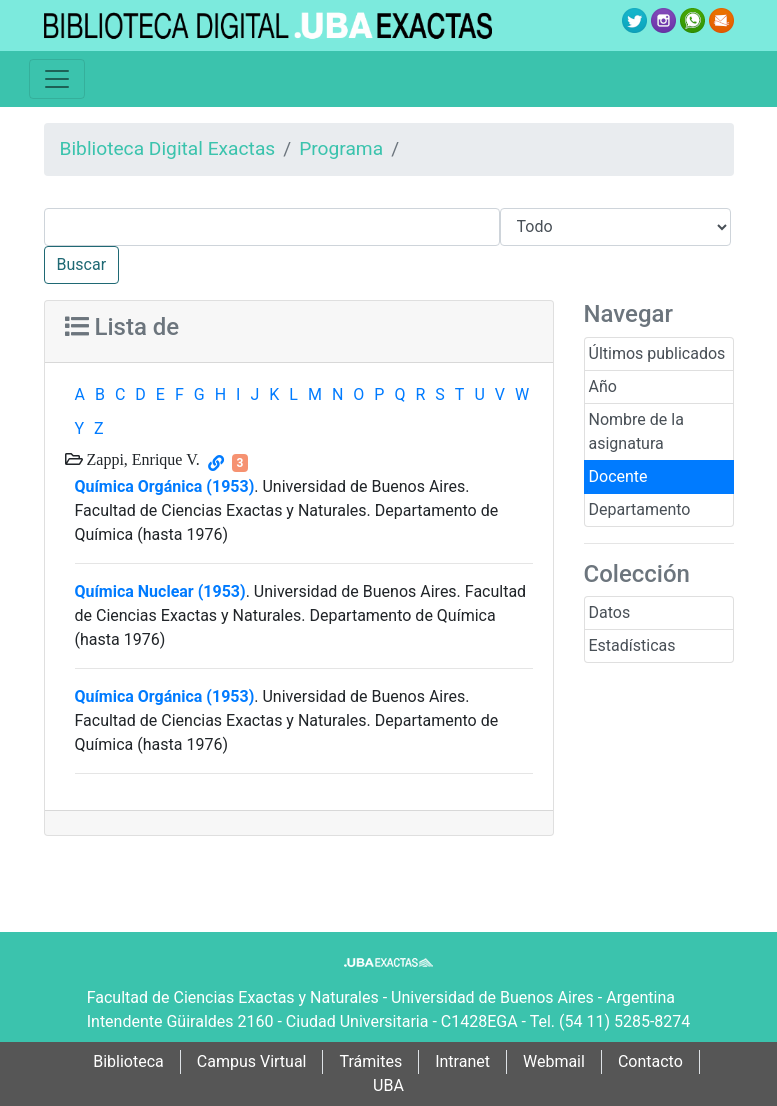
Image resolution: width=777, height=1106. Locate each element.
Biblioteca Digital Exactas (168, 148)
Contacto (650, 1061)
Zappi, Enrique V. (141, 459)
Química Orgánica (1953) (165, 486)
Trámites (370, 1061)
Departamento (640, 509)
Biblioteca (128, 1061)
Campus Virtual (252, 1061)
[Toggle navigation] (57, 79)
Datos (610, 612)
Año (603, 386)
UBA (388, 1085)
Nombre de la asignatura (636, 431)
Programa (341, 148)
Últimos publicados (657, 353)
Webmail (554, 1061)
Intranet (462, 1061)
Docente (618, 476)
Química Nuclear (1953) (160, 591)
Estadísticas (632, 645)
